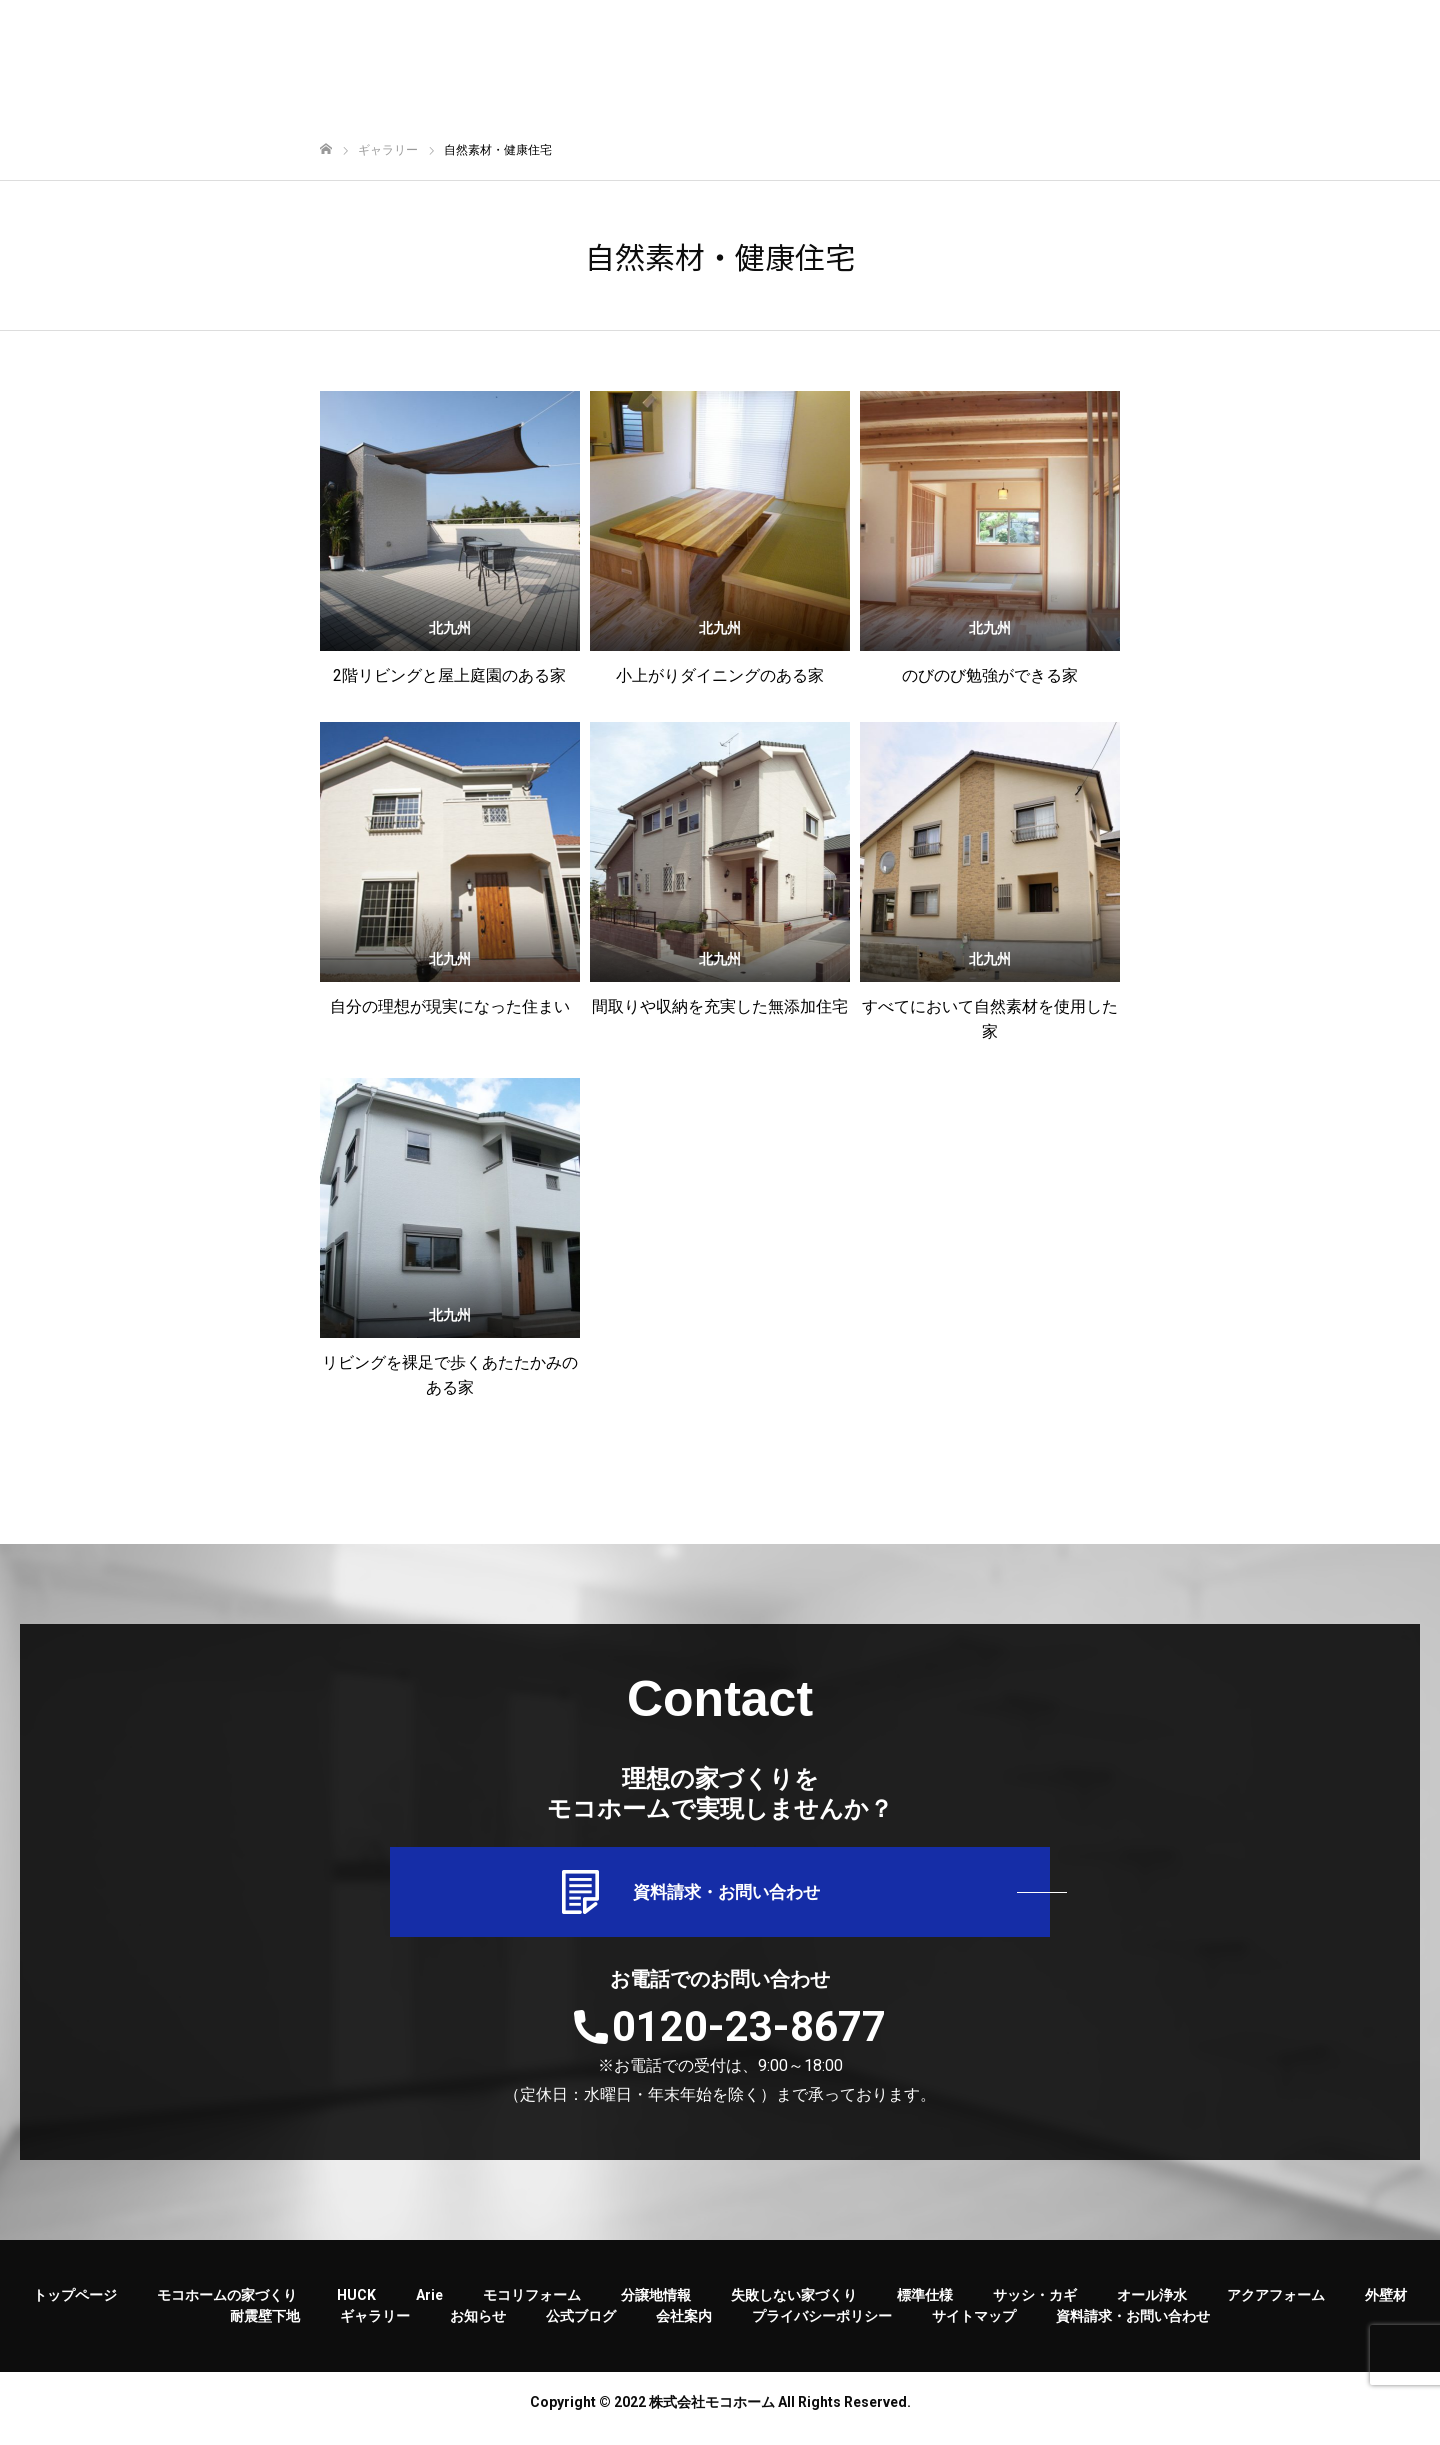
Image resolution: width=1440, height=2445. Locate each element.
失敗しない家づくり (794, 2308)
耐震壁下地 (265, 2329)
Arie (429, 2308)
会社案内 (684, 2329)
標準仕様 (925, 2308)
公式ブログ (581, 2329)
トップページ (75, 2308)
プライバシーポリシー (822, 2329)
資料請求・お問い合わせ (720, 1899)
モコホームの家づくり (227, 2308)
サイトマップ (974, 2329)
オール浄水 (1152, 2308)
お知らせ (478, 2329)
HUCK (356, 2308)
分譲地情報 (656, 2308)
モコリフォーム (532, 2308)
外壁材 (1386, 2308)
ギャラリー (375, 2329)
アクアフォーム (1276, 2308)
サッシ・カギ (1035, 2308)
